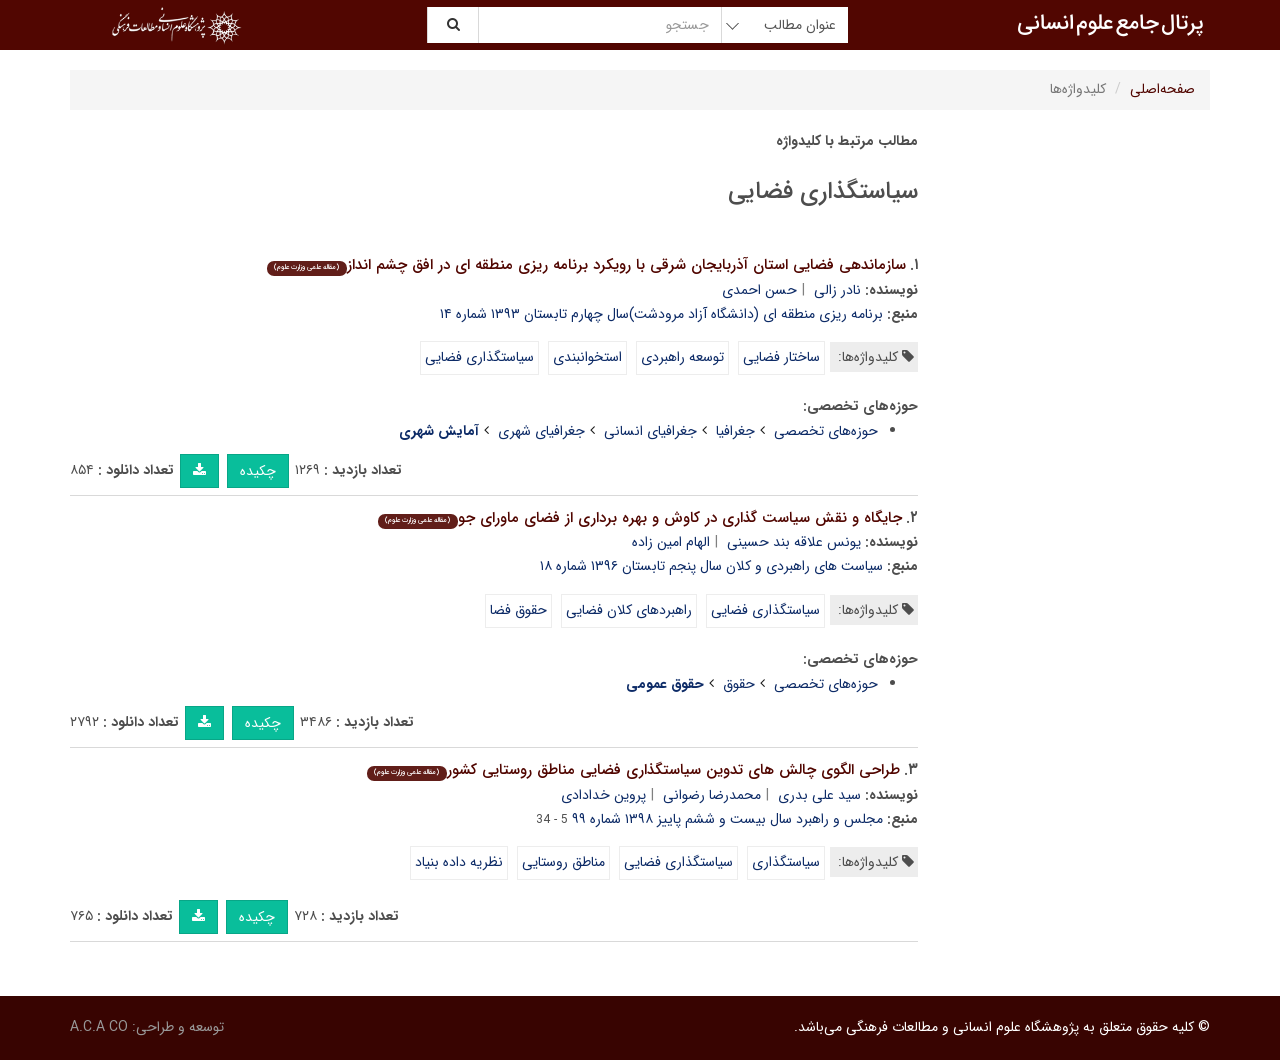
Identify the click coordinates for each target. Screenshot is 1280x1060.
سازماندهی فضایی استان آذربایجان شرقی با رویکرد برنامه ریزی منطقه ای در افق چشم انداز (586, 265)
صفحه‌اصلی (1162, 89)
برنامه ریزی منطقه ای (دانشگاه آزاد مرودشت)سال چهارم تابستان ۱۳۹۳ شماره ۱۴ (661, 314)
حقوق (739, 684)
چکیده (258, 471)
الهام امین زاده (671, 542)
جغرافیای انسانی (650, 431)
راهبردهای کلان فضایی (629, 610)
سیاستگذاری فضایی (479, 357)
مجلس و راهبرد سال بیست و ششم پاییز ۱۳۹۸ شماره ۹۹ (727, 819)
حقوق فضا (518, 610)
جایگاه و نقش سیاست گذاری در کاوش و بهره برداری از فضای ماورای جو (639, 518)
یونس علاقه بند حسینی (794, 542)
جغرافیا (735, 431)
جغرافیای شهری (541, 431)
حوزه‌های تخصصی (826, 431)
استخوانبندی (587, 357)
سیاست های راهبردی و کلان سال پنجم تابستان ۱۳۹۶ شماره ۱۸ (711, 566)
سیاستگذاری (786, 862)
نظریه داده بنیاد (459, 862)
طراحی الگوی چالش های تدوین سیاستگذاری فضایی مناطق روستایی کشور (633, 770)
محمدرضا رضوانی (712, 795)
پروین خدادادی (603, 795)
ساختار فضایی (781, 357)
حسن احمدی (759, 290)
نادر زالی (837, 290)
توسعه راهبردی (682, 357)
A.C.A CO (99, 1027)
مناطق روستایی (563, 862)
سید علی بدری (819, 795)
